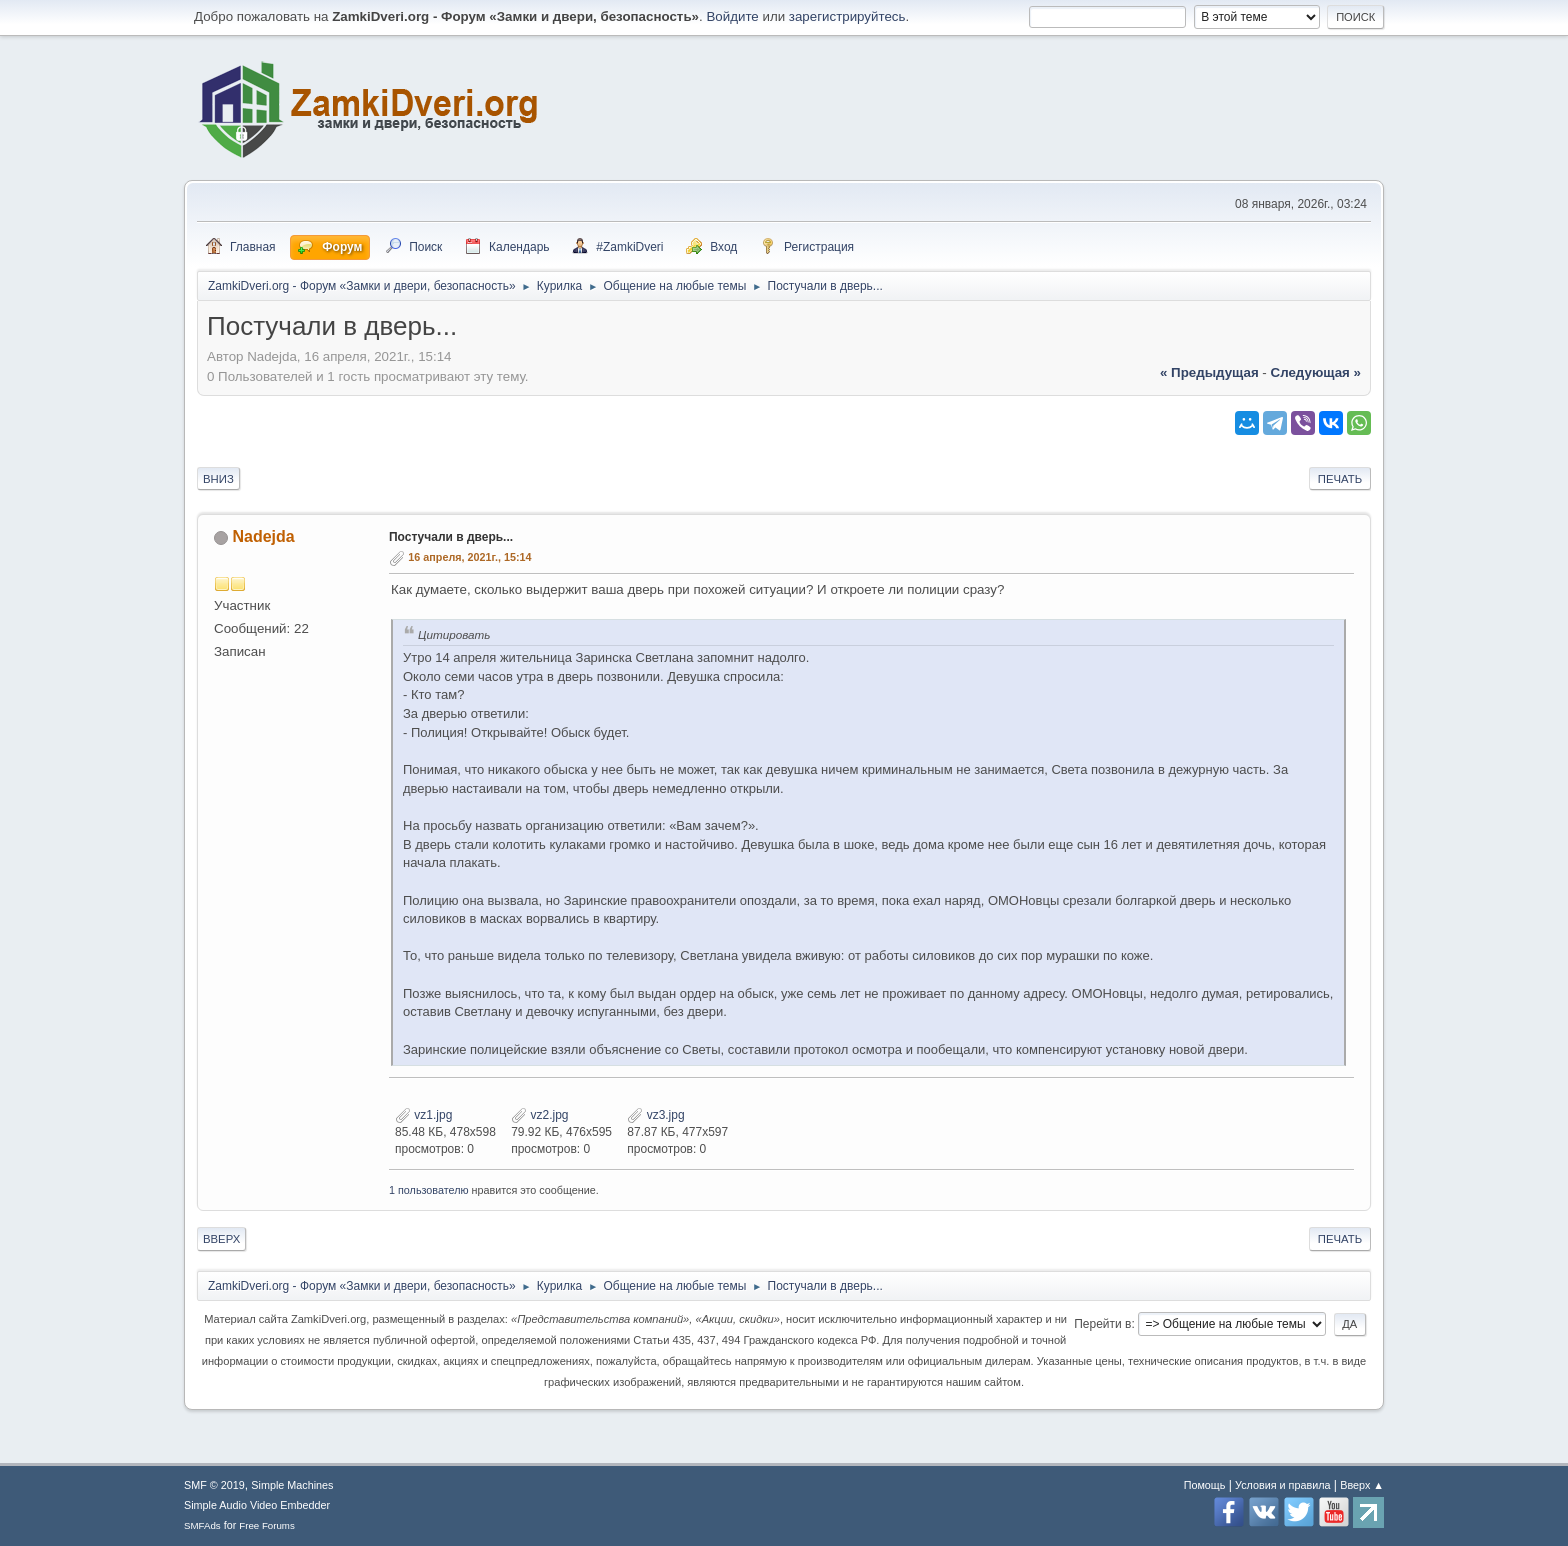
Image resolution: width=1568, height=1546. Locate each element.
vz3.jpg (655, 1115)
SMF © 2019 (214, 1485)
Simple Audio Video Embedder (257, 1505)
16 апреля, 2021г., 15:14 (469, 557)
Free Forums (267, 1525)
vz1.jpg (423, 1115)
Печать (1340, 479)
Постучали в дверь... (451, 537)
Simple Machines (292, 1485)
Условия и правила (1282, 1485)
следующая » (1316, 372)
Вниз (218, 479)
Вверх (221, 1239)
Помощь (1205, 1485)
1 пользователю (429, 1190)
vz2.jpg (539, 1115)
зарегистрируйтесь (847, 16)
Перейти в (1102, 1324)
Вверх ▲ (1362, 1485)
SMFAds (202, 1525)
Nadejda (263, 536)
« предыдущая (1209, 372)
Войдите (732, 16)
